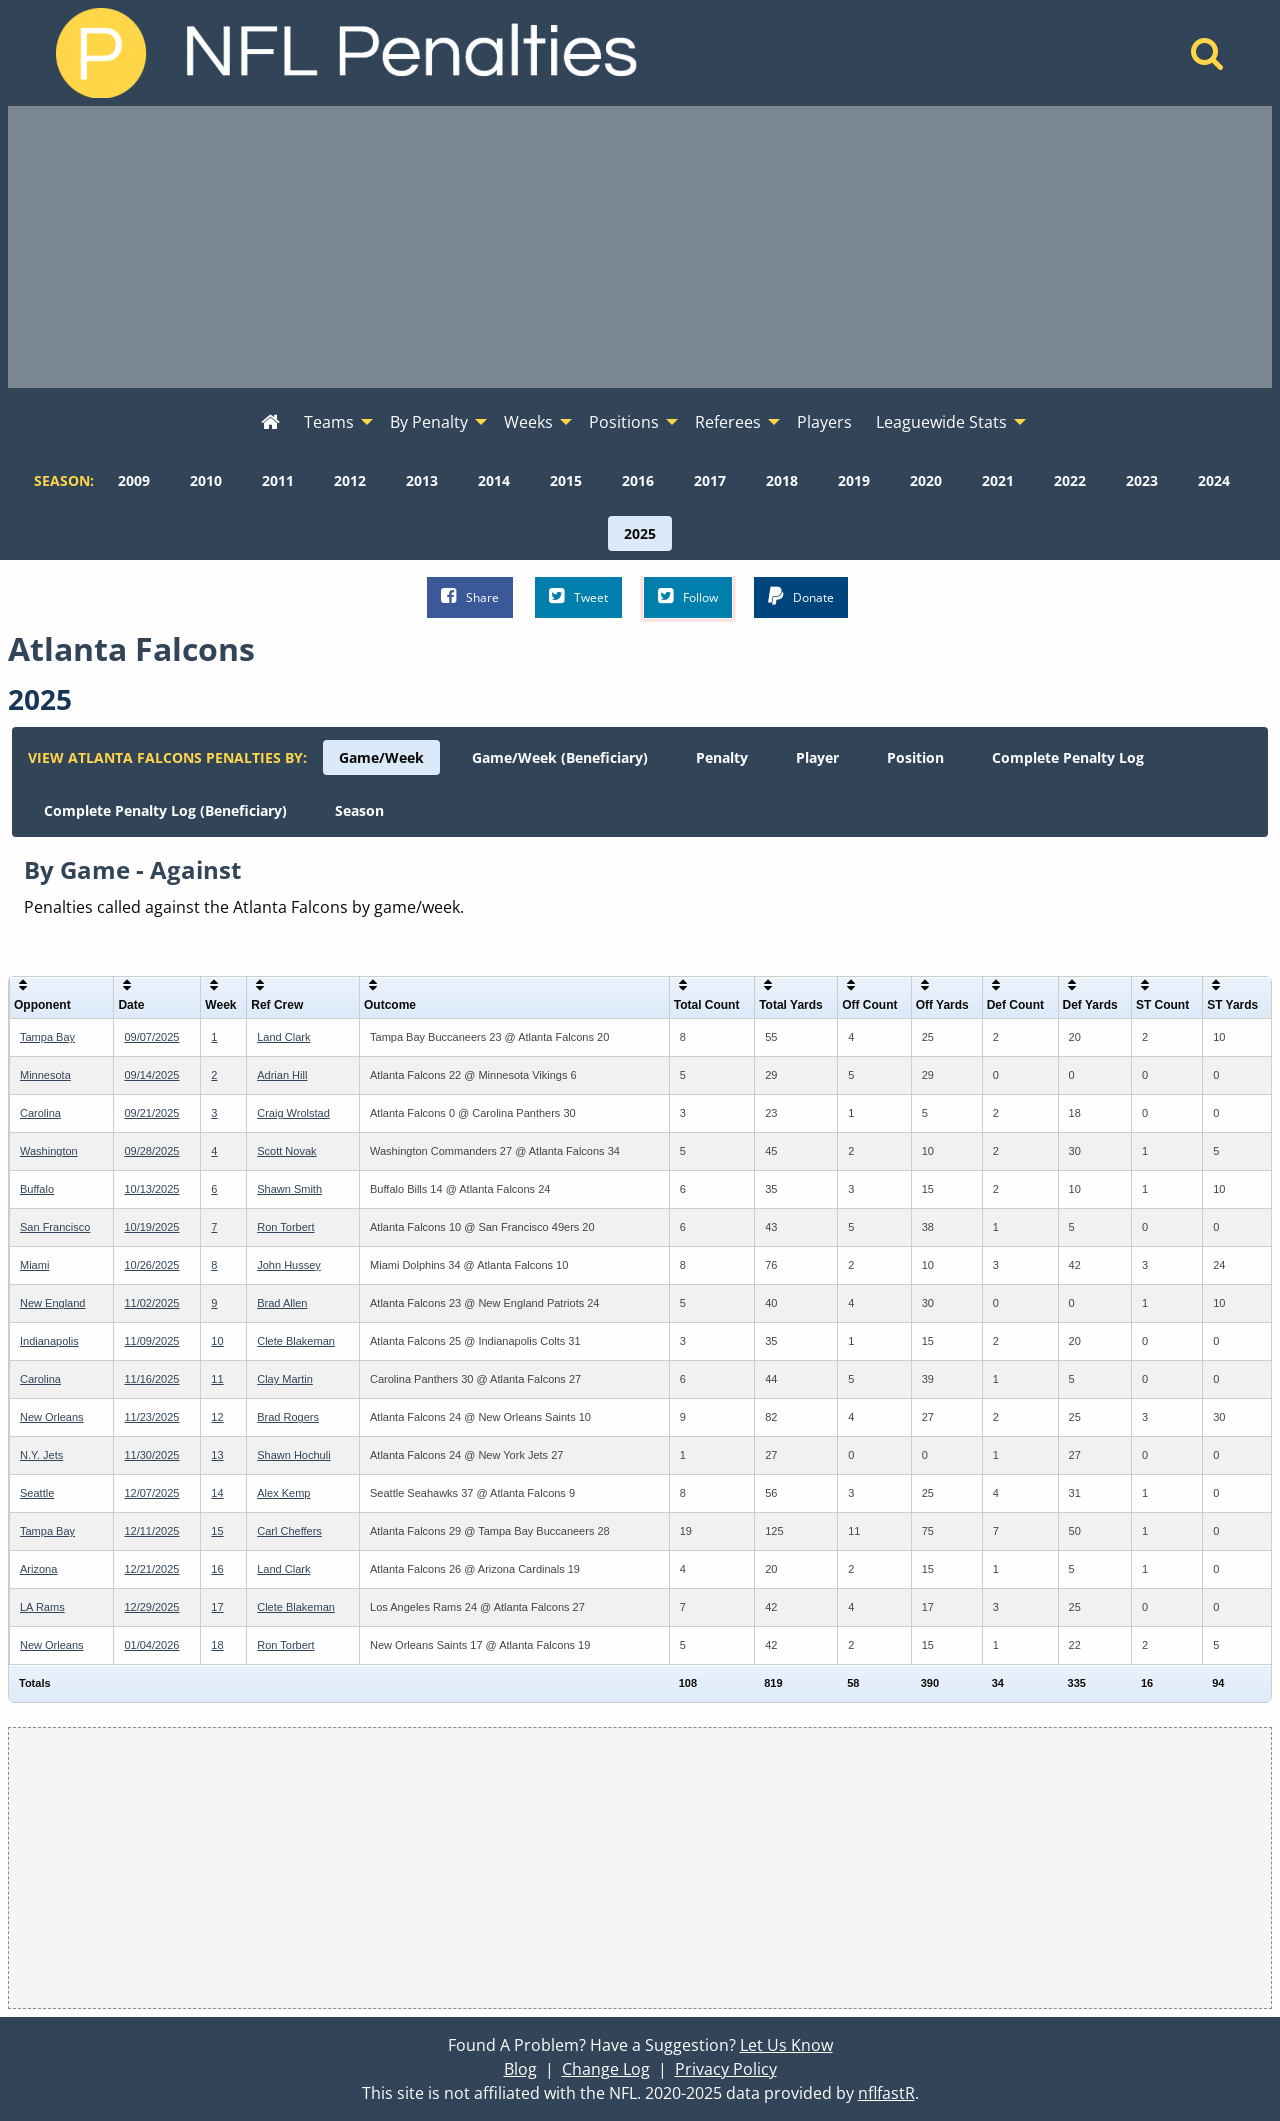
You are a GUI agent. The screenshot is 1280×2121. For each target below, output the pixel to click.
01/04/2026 (151, 1645)
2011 (278, 480)
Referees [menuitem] (728, 422)
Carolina (40, 1113)
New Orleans (52, 1417)
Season (359, 810)
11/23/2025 (151, 1417)
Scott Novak (286, 1151)
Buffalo (37, 1189)
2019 (854, 480)
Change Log (606, 2069)
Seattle (37, 1493)
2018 (782, 480)
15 (217, 1531)
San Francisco (55, 1227)
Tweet (578, 596)
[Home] (1207, 59)
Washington (49, 1151)
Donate (801, 596)
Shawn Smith (289, 1189)
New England (52, 1303)
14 (217, 1493)
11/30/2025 (151, 1455)
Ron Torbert (285, 1227)
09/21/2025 (151, 1113)
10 (217, 1341)
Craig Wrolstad (293, 1113)
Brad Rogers (288, 1417)
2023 (1142, 480)
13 (217, 1455)
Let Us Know (786, 2045)
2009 (134, 480)
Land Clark (283, 1037)
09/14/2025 (151, 1075)
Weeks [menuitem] (528, 422)
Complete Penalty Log (1068, 757)
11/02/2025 (151, 1303)
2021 (998, 480)
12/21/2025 (151, 1569)
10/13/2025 (151, 1189)
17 (217, 1607)
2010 (206, 480)
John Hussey (289, 1265)
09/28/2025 (151, 1151)
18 (217, 1645)
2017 (710, 480)
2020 (926, 480)
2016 (638, 480)
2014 (494, 480)
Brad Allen (282, 1303)
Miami (34, 1265)
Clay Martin (285, 1379)
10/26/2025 (151, 1265)
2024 (1214, 480)
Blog (520, 2069)
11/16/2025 (151, 1379)
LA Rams (42, 1607)
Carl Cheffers (289, 1531)
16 (217, 1569)
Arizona (38, 1569)
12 (217, 1417)
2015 (566, 480)
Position (915, 757)
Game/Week (381, 757)
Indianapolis (49, 1341)
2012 (350, 480)
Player (817, 757)
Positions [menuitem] (624, 422)
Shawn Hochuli (293, 1455)
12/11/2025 (151, 1531)
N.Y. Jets (41, 1455)
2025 (640, 533)
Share (470, 596)
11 (217, 1379)
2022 (1070, 480)
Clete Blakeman (296, 1341)
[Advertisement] (640, 247)
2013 (422, 480)
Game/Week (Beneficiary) (560, 757)
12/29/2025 (151, 1607)
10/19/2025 (151, 1227)
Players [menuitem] (824, 422)
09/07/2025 (151, 1037)
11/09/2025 (151, 1341)
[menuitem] (270, 423)
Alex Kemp (283, 1493)
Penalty (722, 757)
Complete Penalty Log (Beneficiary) (165, 810)
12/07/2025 (151, 1493)
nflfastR (886, 2093)
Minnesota (45, 1075)
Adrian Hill (282, 1075)
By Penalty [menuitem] (429, 422)
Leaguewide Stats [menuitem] (941, 422)
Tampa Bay (47, 1037)
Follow (688, 596)
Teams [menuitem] (329, 422)
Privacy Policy (726, 2069)
